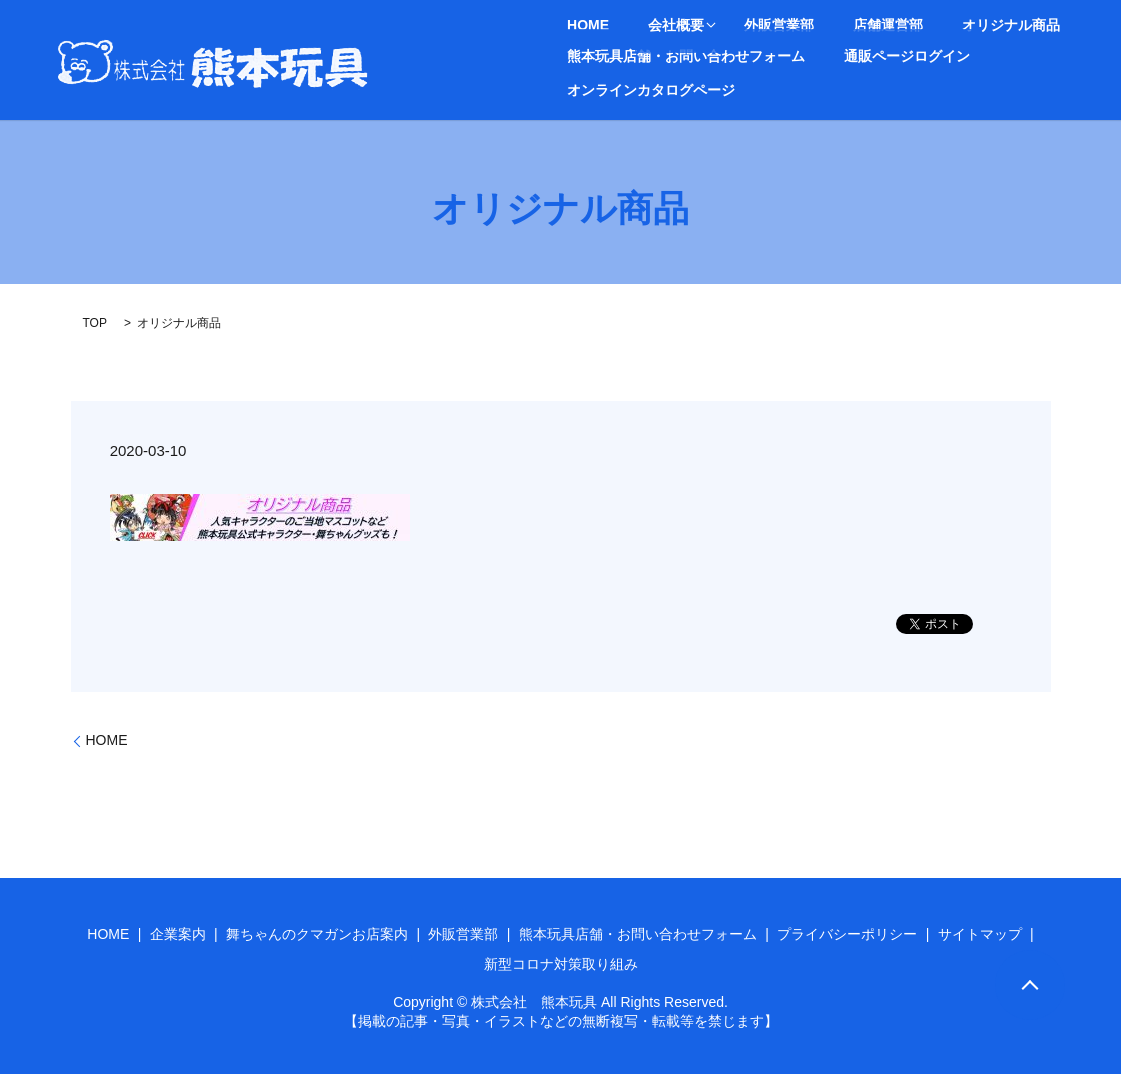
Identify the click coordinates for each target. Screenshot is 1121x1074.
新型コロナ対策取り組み (561, 964)
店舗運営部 (814, 26)
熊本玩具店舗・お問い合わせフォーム (674, 55)
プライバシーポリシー (847, 934)
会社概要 (639, 26)
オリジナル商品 (912, 26)
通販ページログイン (870, 55)
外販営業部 (730, 26)
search (570, 89)
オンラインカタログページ (1031, 55)
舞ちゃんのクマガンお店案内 (317, 934)
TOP (95, 323)
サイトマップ (980, 934)
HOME (576, 26)
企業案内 (178, 934)
